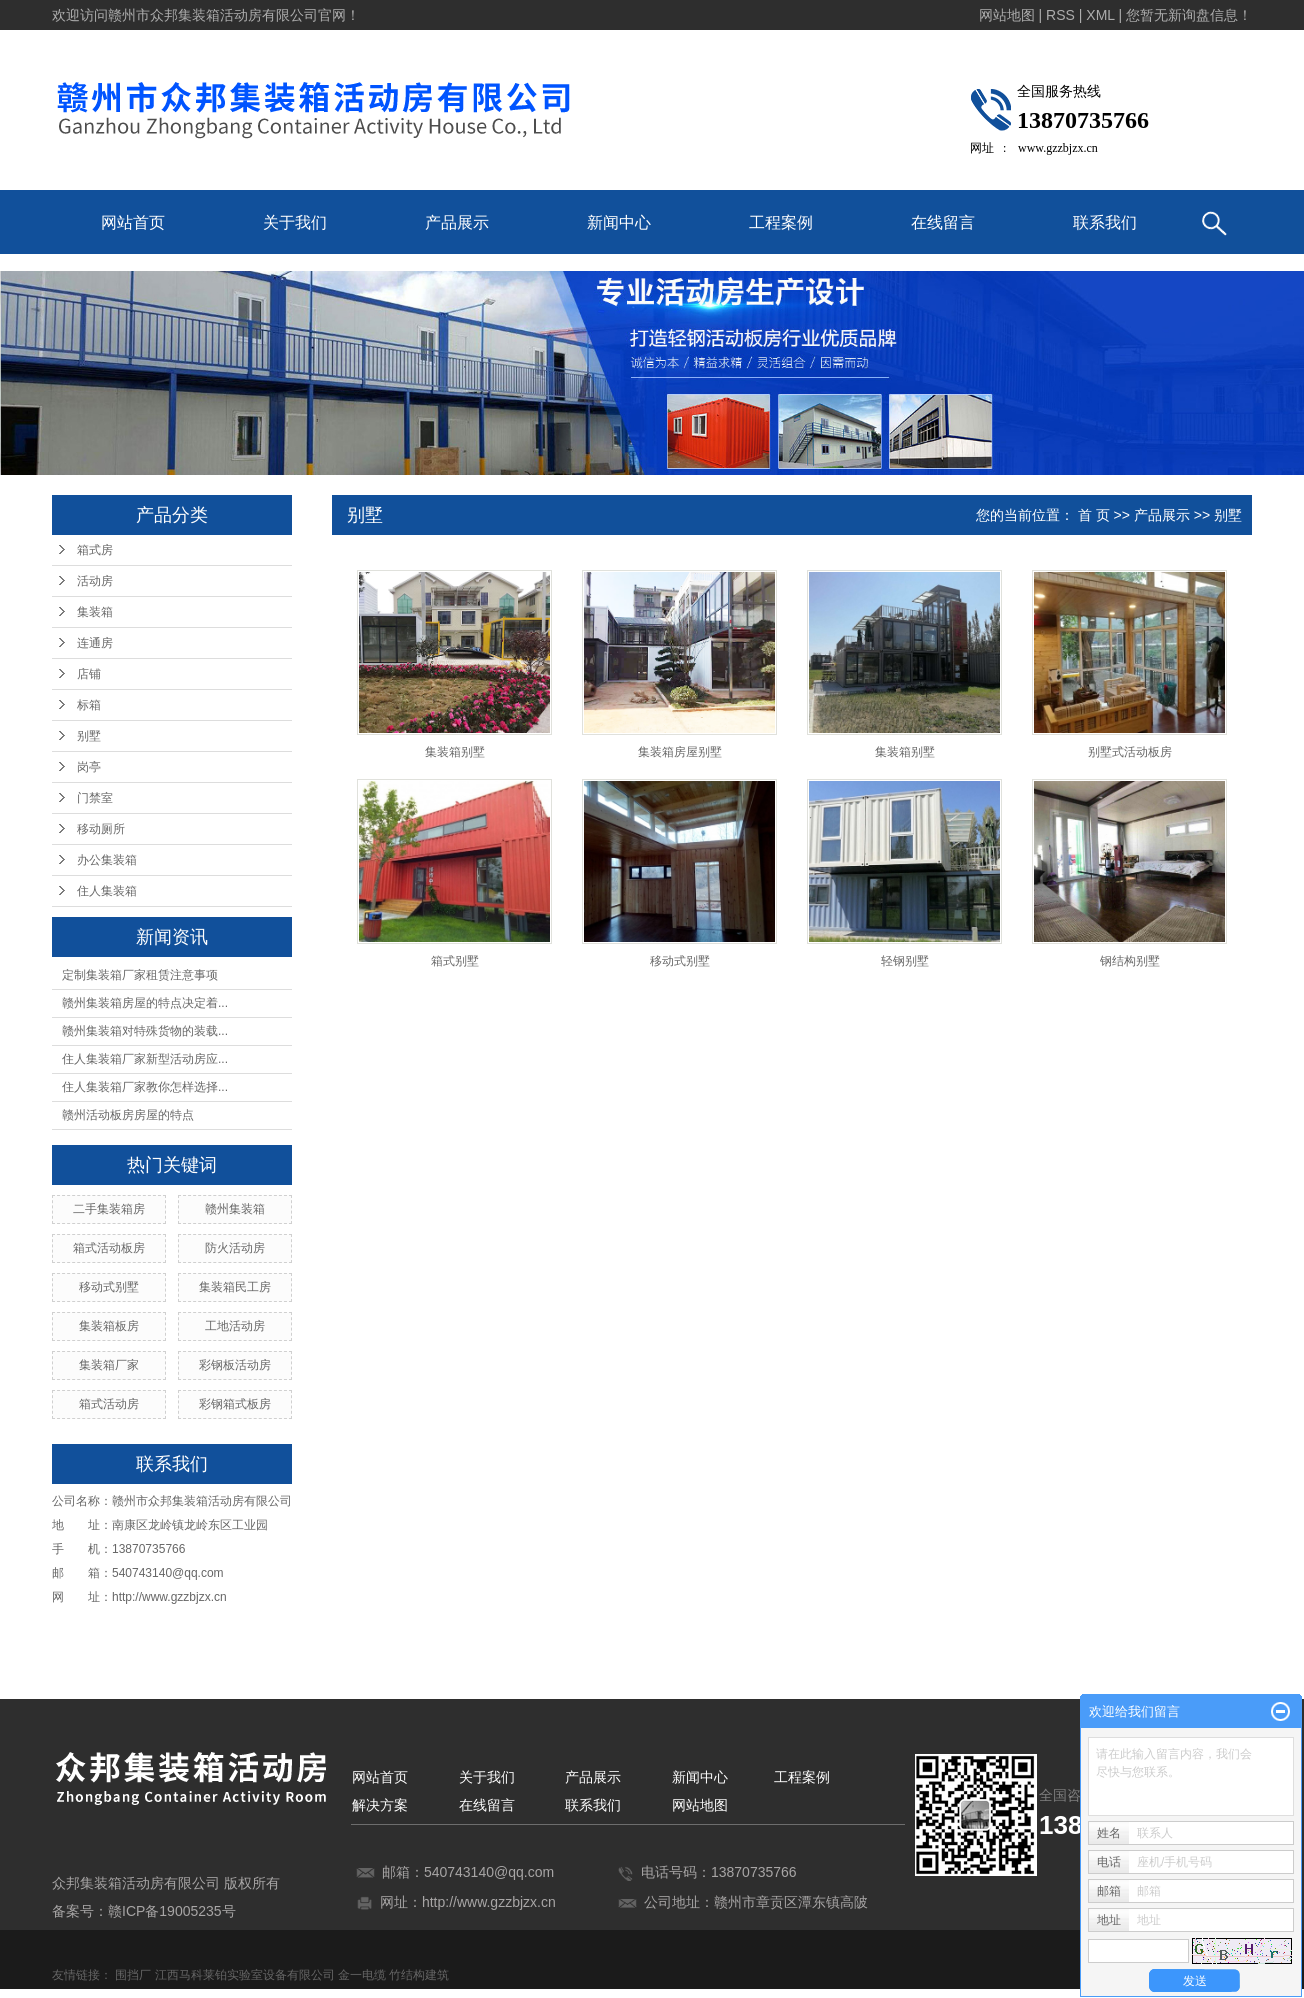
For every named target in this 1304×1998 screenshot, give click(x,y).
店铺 (89, 674)
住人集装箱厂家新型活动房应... (145, 1059)
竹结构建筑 (419, 1975)
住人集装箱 (107, 891)
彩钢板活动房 (235, 1365)
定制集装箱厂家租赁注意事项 (140, 975)
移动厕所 (101, 829)
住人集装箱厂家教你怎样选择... (145, 1087)
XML (1100, 15)
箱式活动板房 (109, 1248)
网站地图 (1007, 15)
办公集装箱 (107, 860)
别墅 (89, 736)
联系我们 (1105, 222)
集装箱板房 (109, 1326)
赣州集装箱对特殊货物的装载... (145, 1031)
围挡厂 (133, 1975)
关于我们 (295, 222)
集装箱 (95, 612)
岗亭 (89, 767)
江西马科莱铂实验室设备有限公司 (245, 1975)
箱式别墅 (455, 961)
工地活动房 (235, 1326)
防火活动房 (235, 1248)
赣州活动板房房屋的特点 (128, 1115)
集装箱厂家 (109, 1365)
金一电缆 (362, 1975)
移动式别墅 (109, 1287)
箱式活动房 (109, 1404)
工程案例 (781, 222)
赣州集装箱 (235, 1209)
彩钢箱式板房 (235, 1404)
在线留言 (943, 222)
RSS (1060, 15)
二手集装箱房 (109, 1209)
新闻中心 (619, 222)
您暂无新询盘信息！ (1189, 15)
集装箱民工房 (235, 1287)
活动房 (95, 581)
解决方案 (380, 1805)
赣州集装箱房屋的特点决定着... (145, 1003)
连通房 (95, 643)
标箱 (89, 705)
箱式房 (95, 550)
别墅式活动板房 (1130, 752)
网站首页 (133, 222)
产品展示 (457, 222)
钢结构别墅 (1130, 961)
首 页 (1094, 515)
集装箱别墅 (455, 752)
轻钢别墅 (905, 961)
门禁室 (95, 798)
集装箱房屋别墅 (680, 752)
